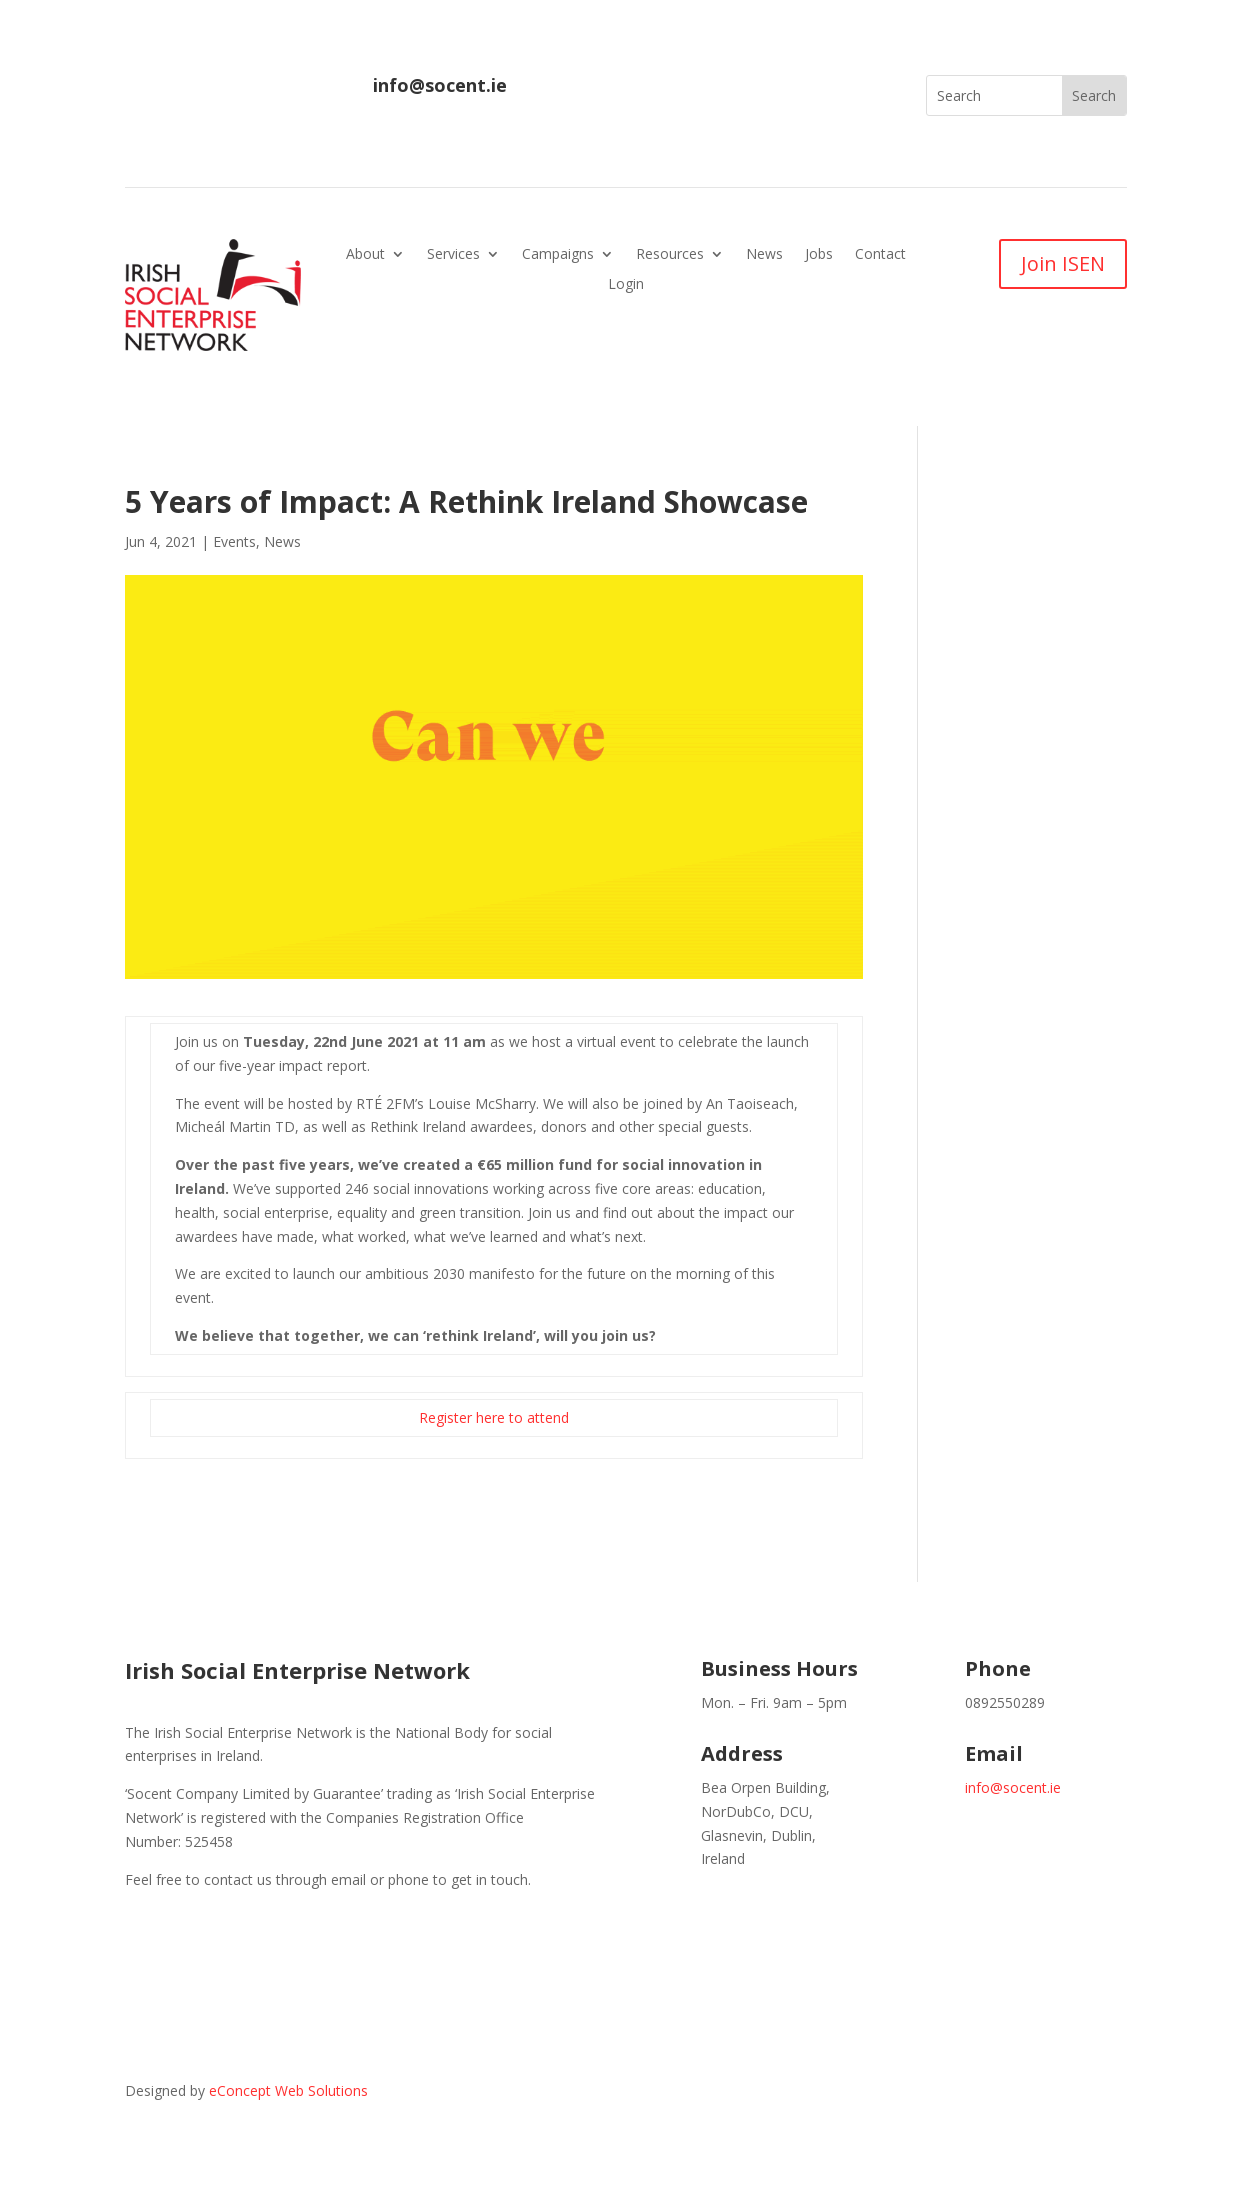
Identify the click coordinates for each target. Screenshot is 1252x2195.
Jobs (819, 255)
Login (626, 285)
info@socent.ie (440, 85)
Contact (880, 255)
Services (453, 255)
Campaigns (558, 255)
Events (234, 541)
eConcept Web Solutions (288, 2090)
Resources (670, 255)
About (365, 255)
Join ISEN (1063, 263)
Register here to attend (494, 1417)
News (764, 255)
